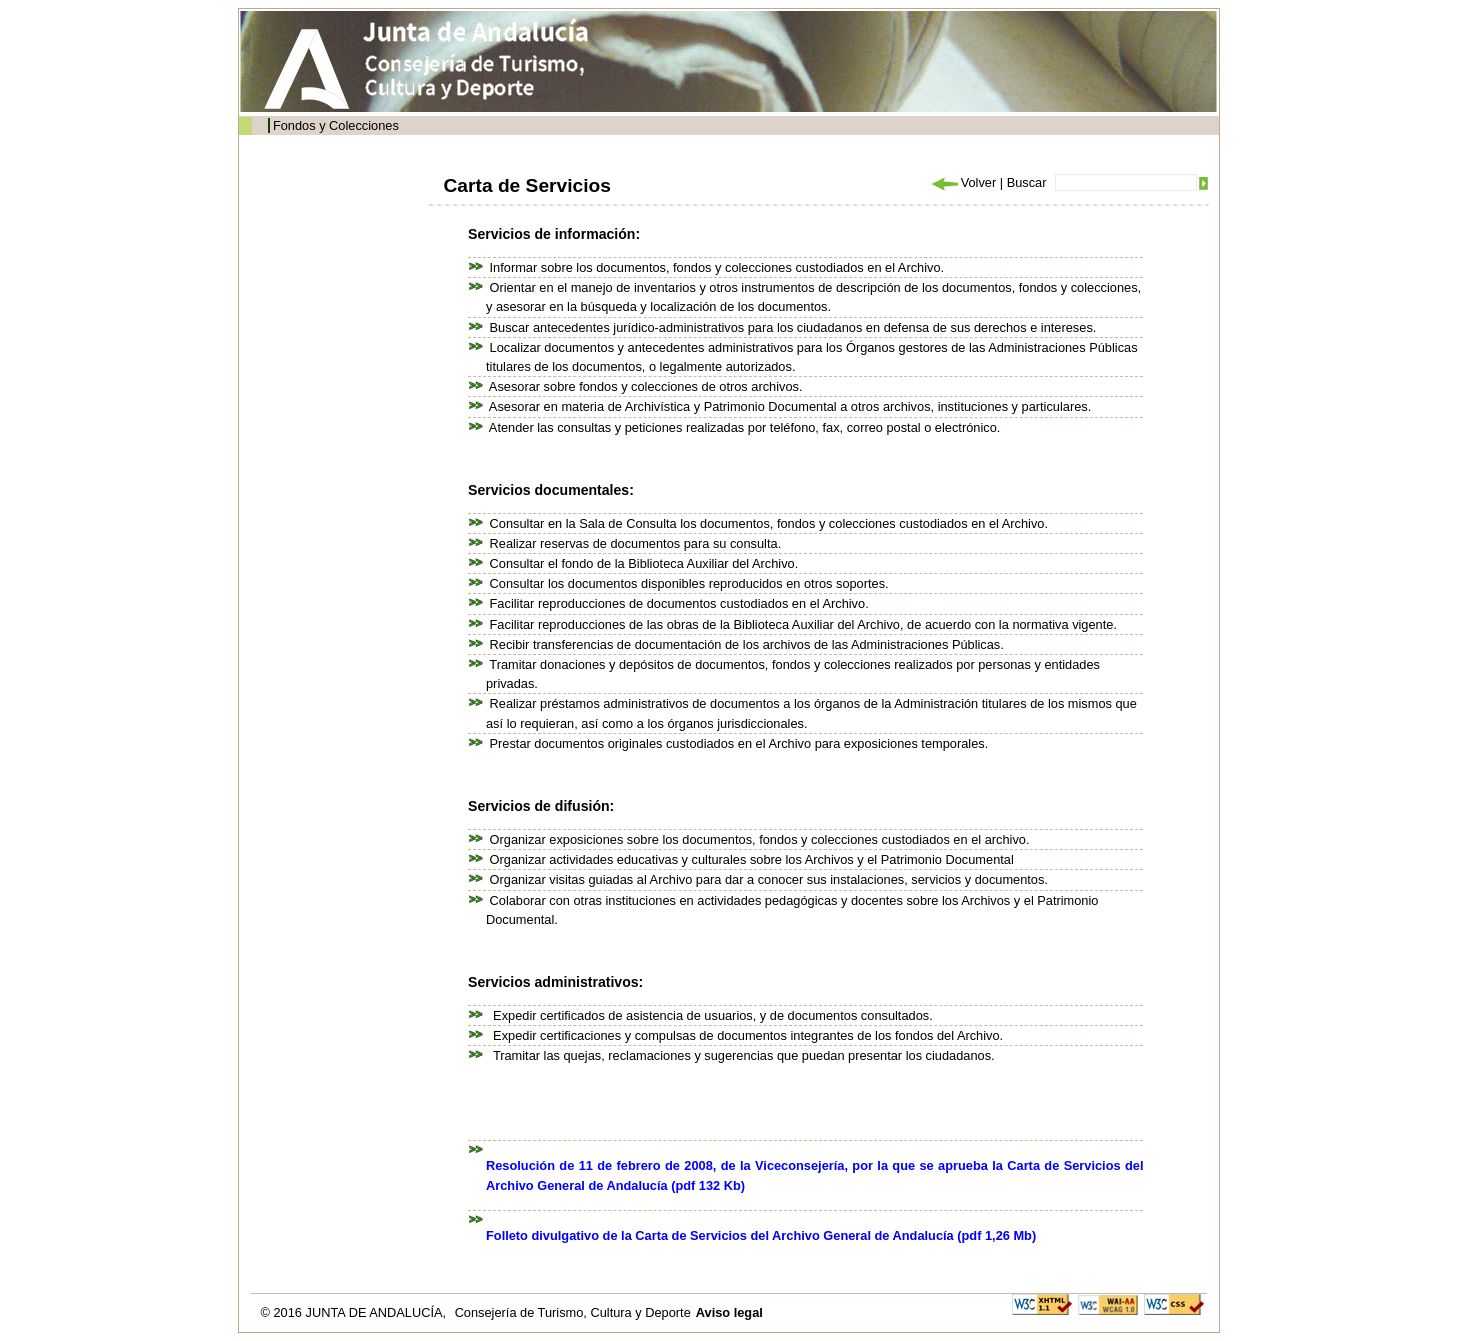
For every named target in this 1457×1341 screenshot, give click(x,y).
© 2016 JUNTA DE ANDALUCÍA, (355, 1312)
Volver (963, 182)
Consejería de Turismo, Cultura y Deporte (573, 1312)
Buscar (1027, 182)
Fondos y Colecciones (336, 125)
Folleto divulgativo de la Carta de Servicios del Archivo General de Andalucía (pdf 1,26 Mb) (761, 1235)
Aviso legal (729, 1312)
